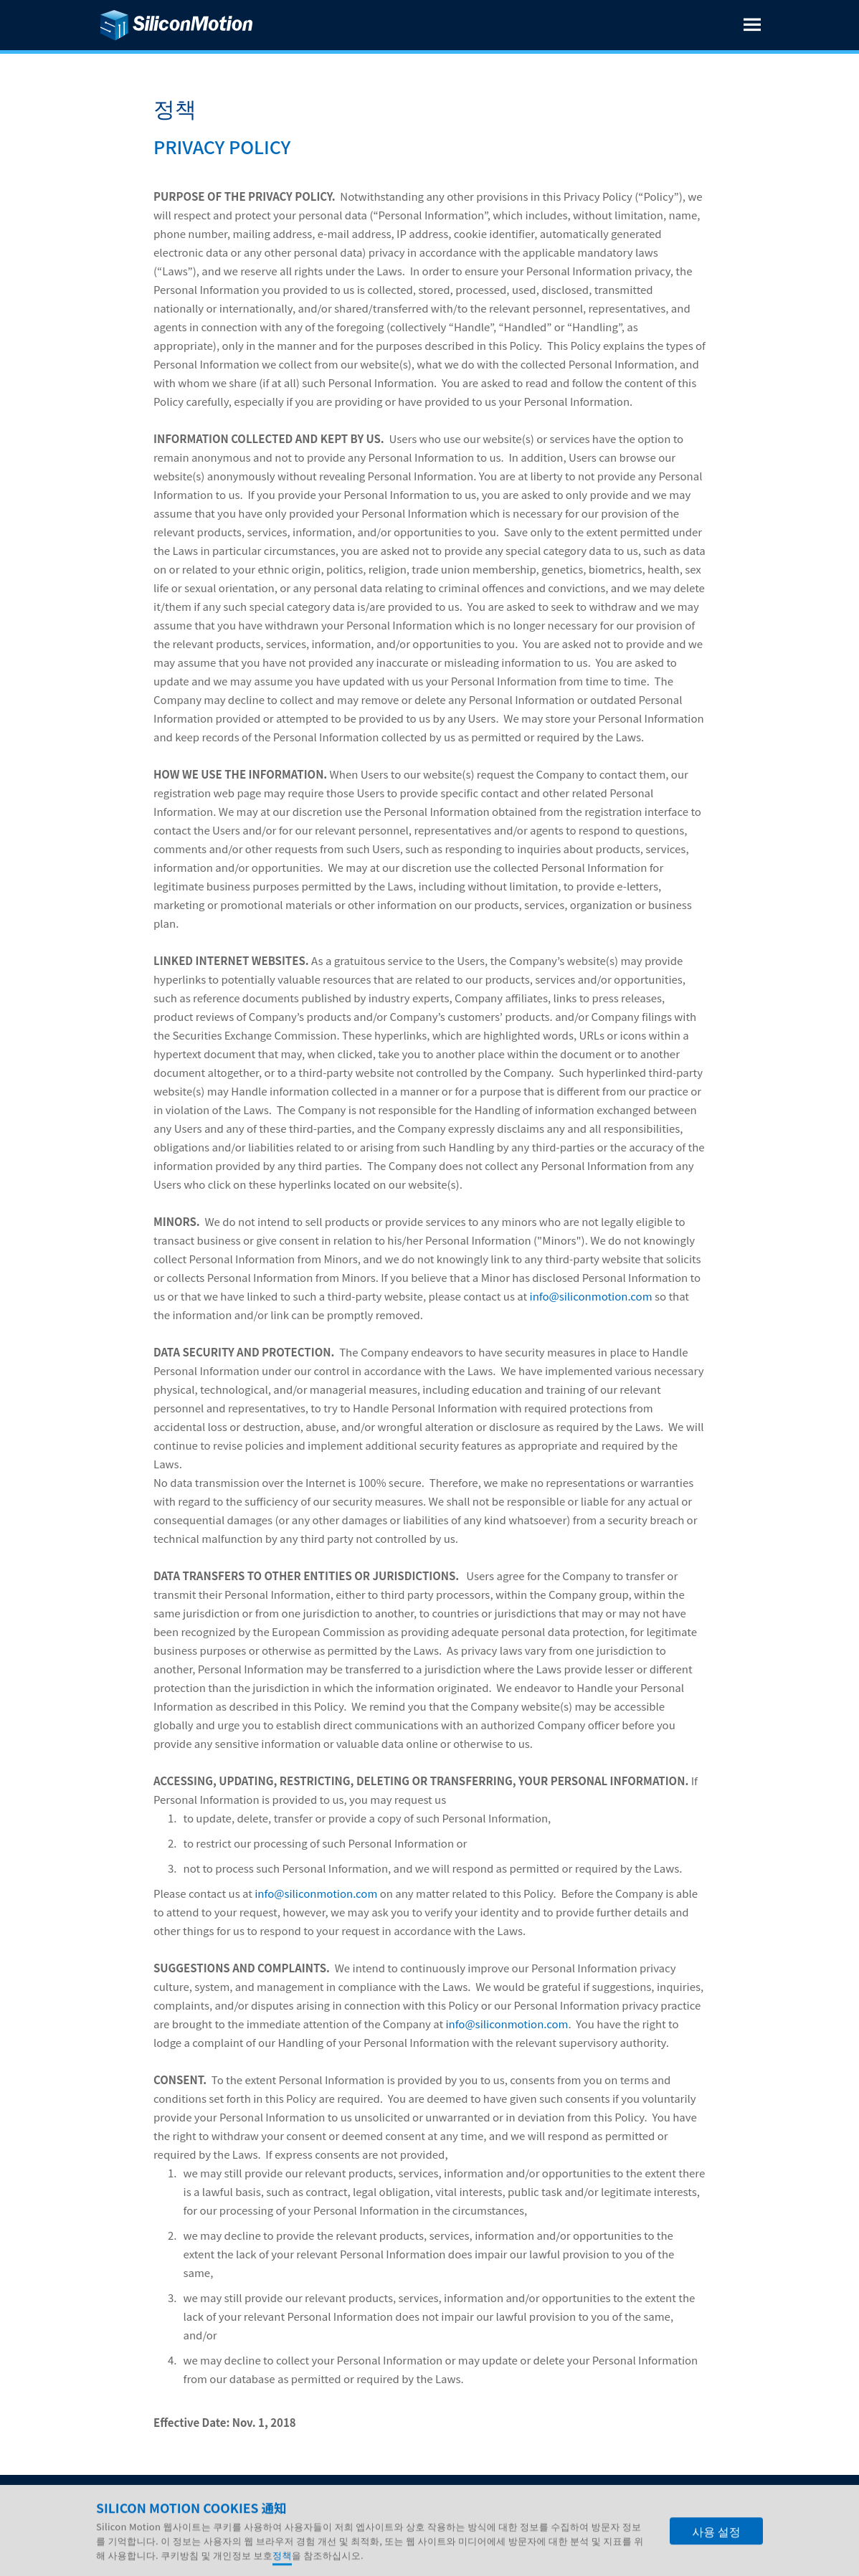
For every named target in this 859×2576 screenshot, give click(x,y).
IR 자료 (161, 2503)
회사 (115, 2503)
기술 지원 (289, 2503)
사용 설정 (716, 2555)
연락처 (349, 2503)
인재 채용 (222, 2503)
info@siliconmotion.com (591, 1295)
